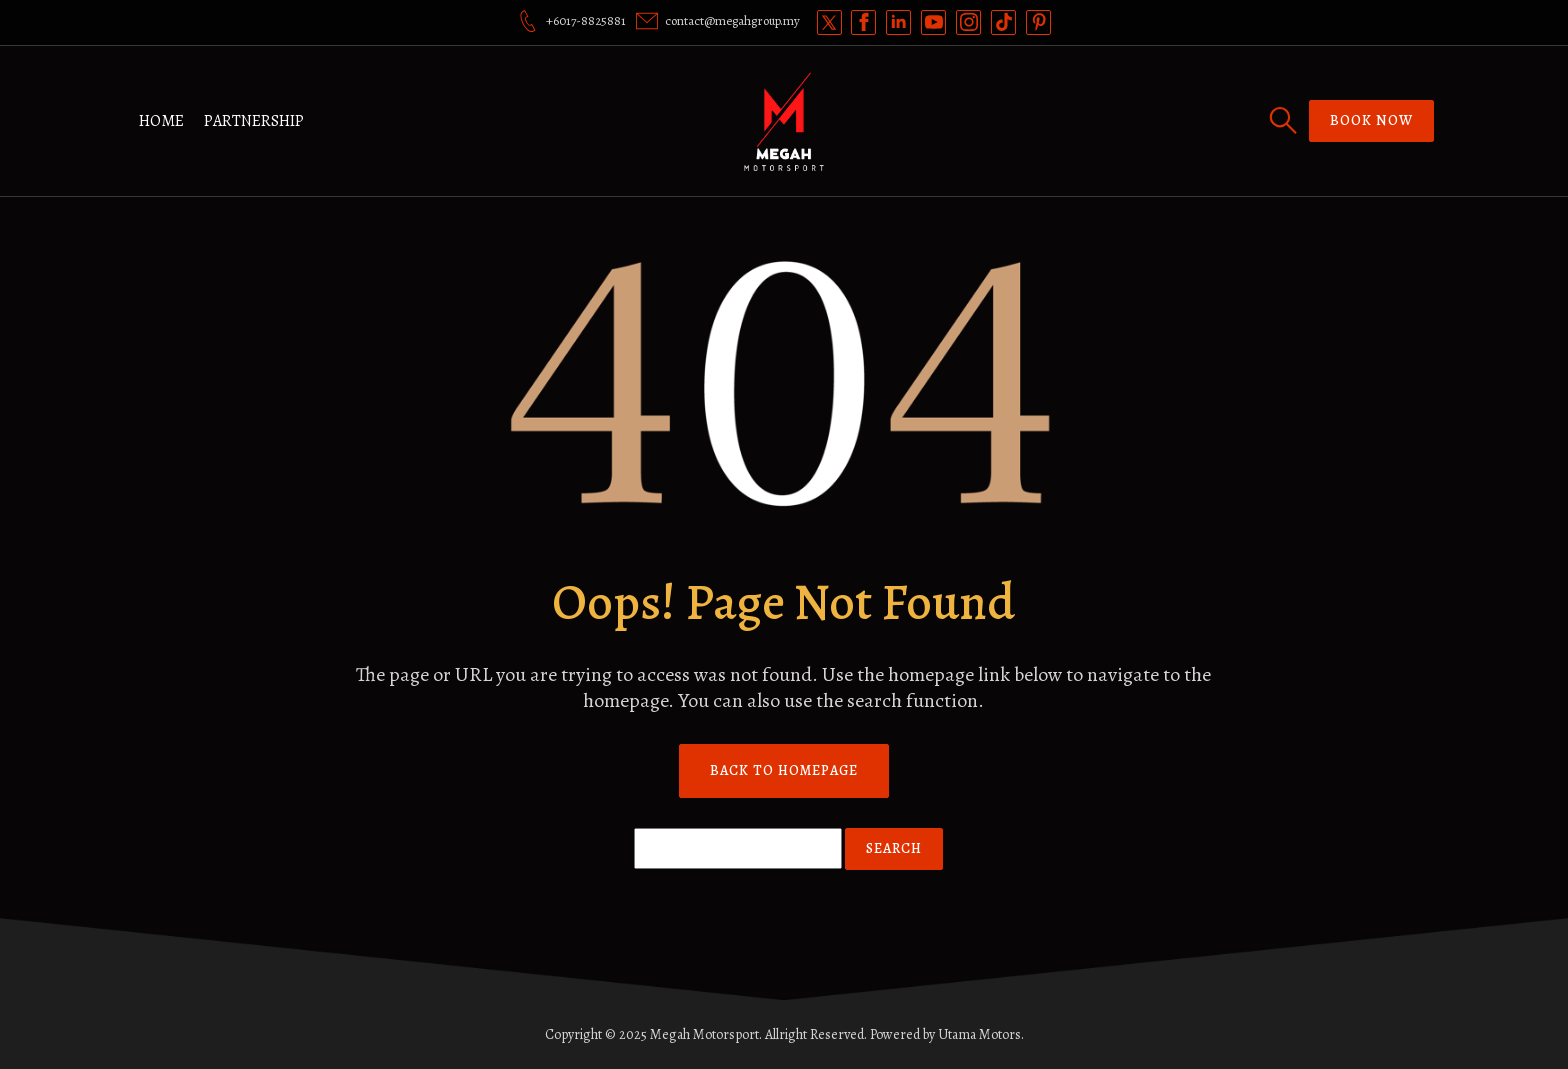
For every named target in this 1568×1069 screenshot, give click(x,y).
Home (161, 121)
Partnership (254, 121)
